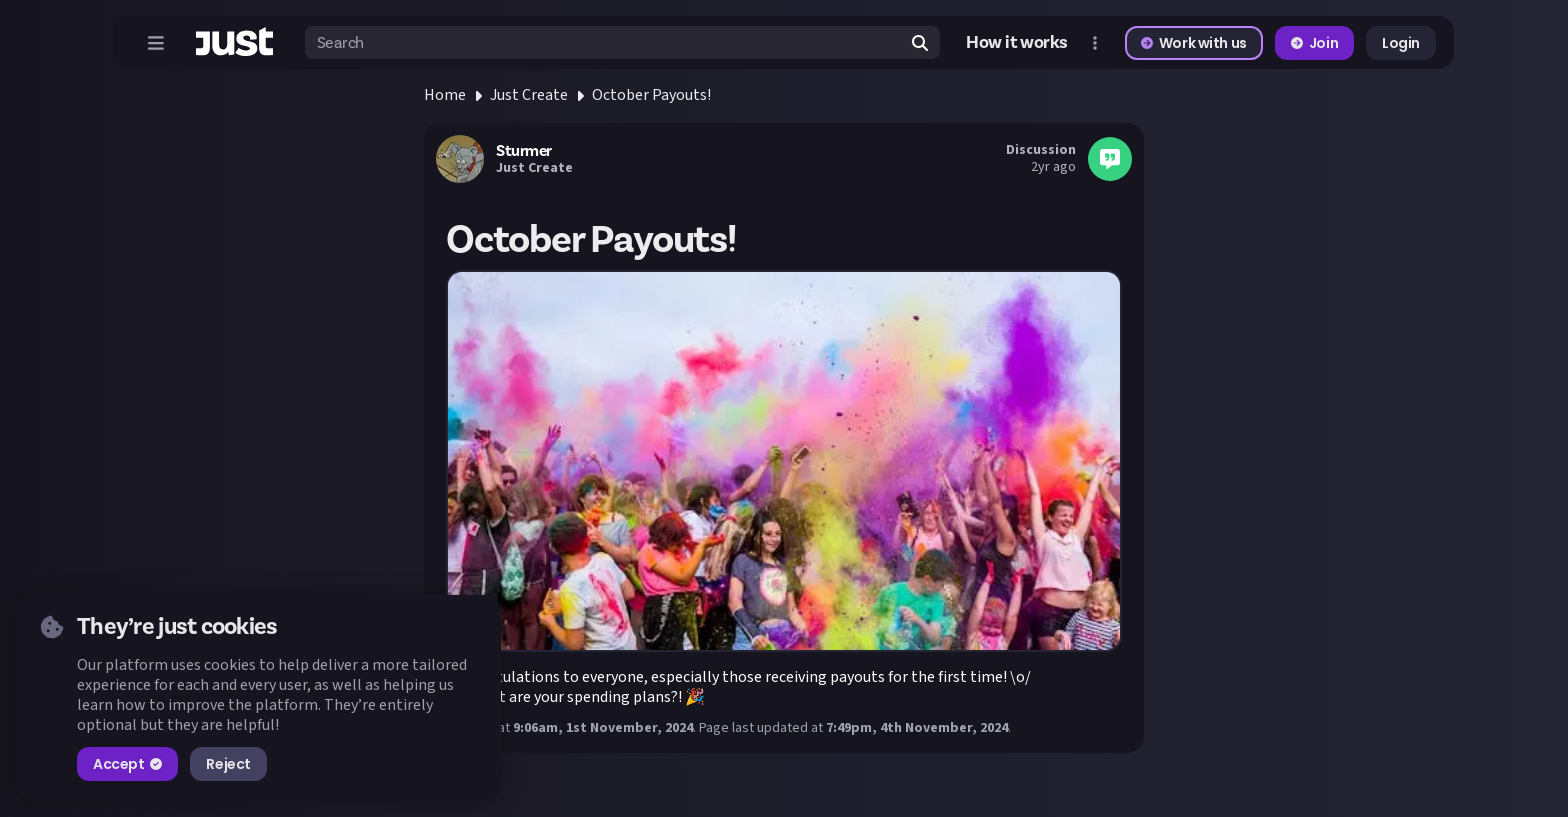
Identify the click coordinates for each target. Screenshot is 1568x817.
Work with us (1194, 43)
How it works (1017, 43)
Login (1401, 43)
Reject (228, 764)
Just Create (529, 95)
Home (445, 95)
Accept (127, 764)
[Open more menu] (1095, 43)
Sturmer (524, 151)
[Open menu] (156, 43)
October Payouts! (651, 95)
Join (1314, 43)
